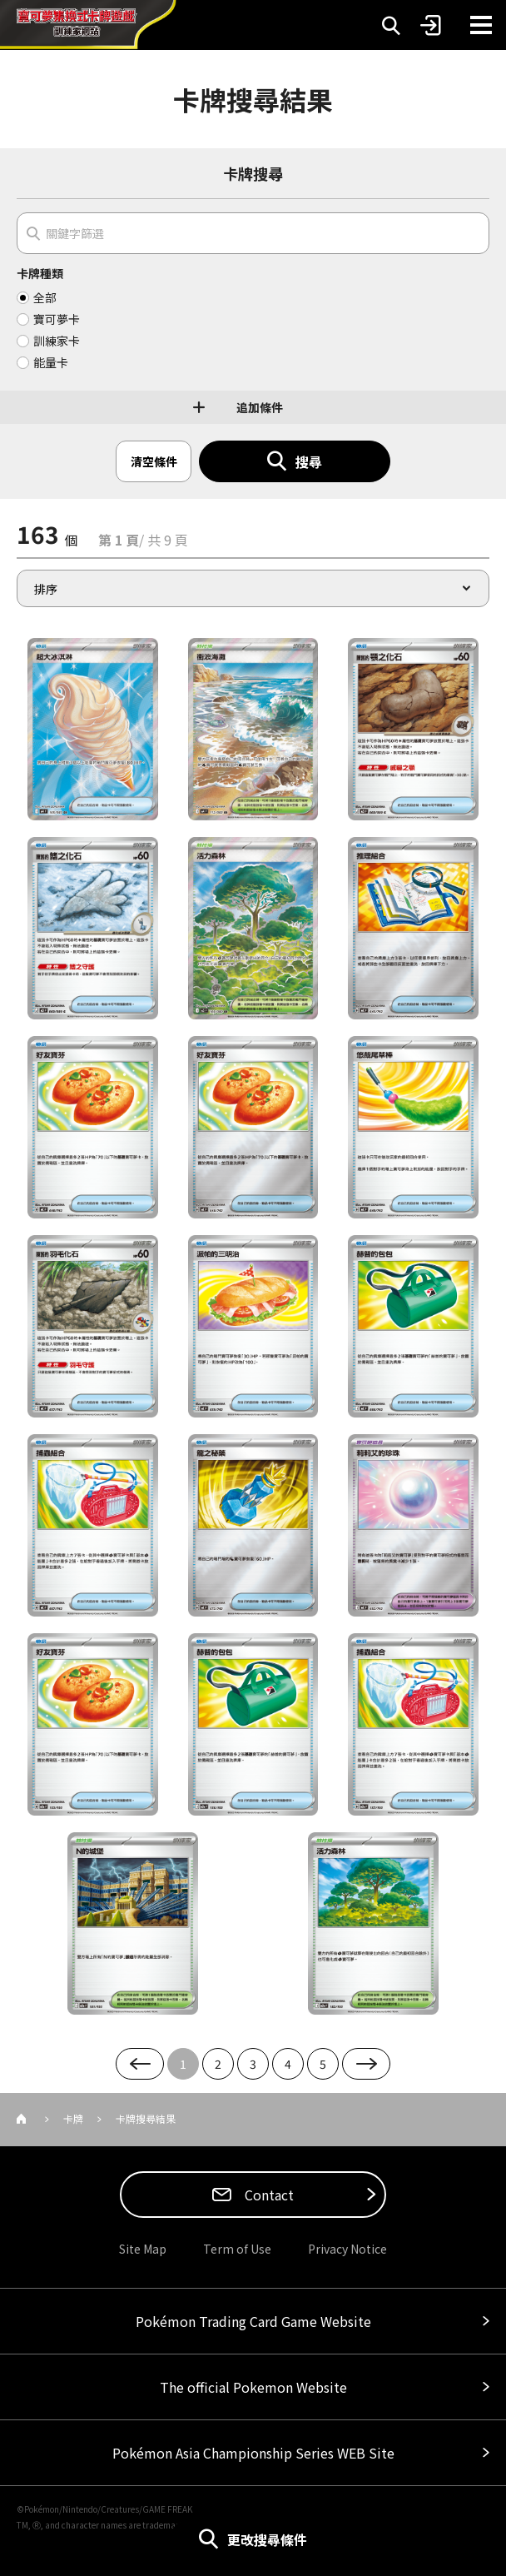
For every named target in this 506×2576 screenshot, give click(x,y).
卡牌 (73, 2118)
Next (366, 2064)
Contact (267, 2195)
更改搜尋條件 (267, 2539)
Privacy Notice (347, 2248)
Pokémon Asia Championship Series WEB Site (253, 2453)
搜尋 (308, 461)
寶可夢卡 (56, 319)
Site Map (142, 2248)
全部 (45, 297)
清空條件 (154, 461)
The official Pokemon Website (253, 2387)
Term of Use (237, 2248)
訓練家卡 (56, 340)
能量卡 (50, 362)
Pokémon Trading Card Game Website (253, 2321)
